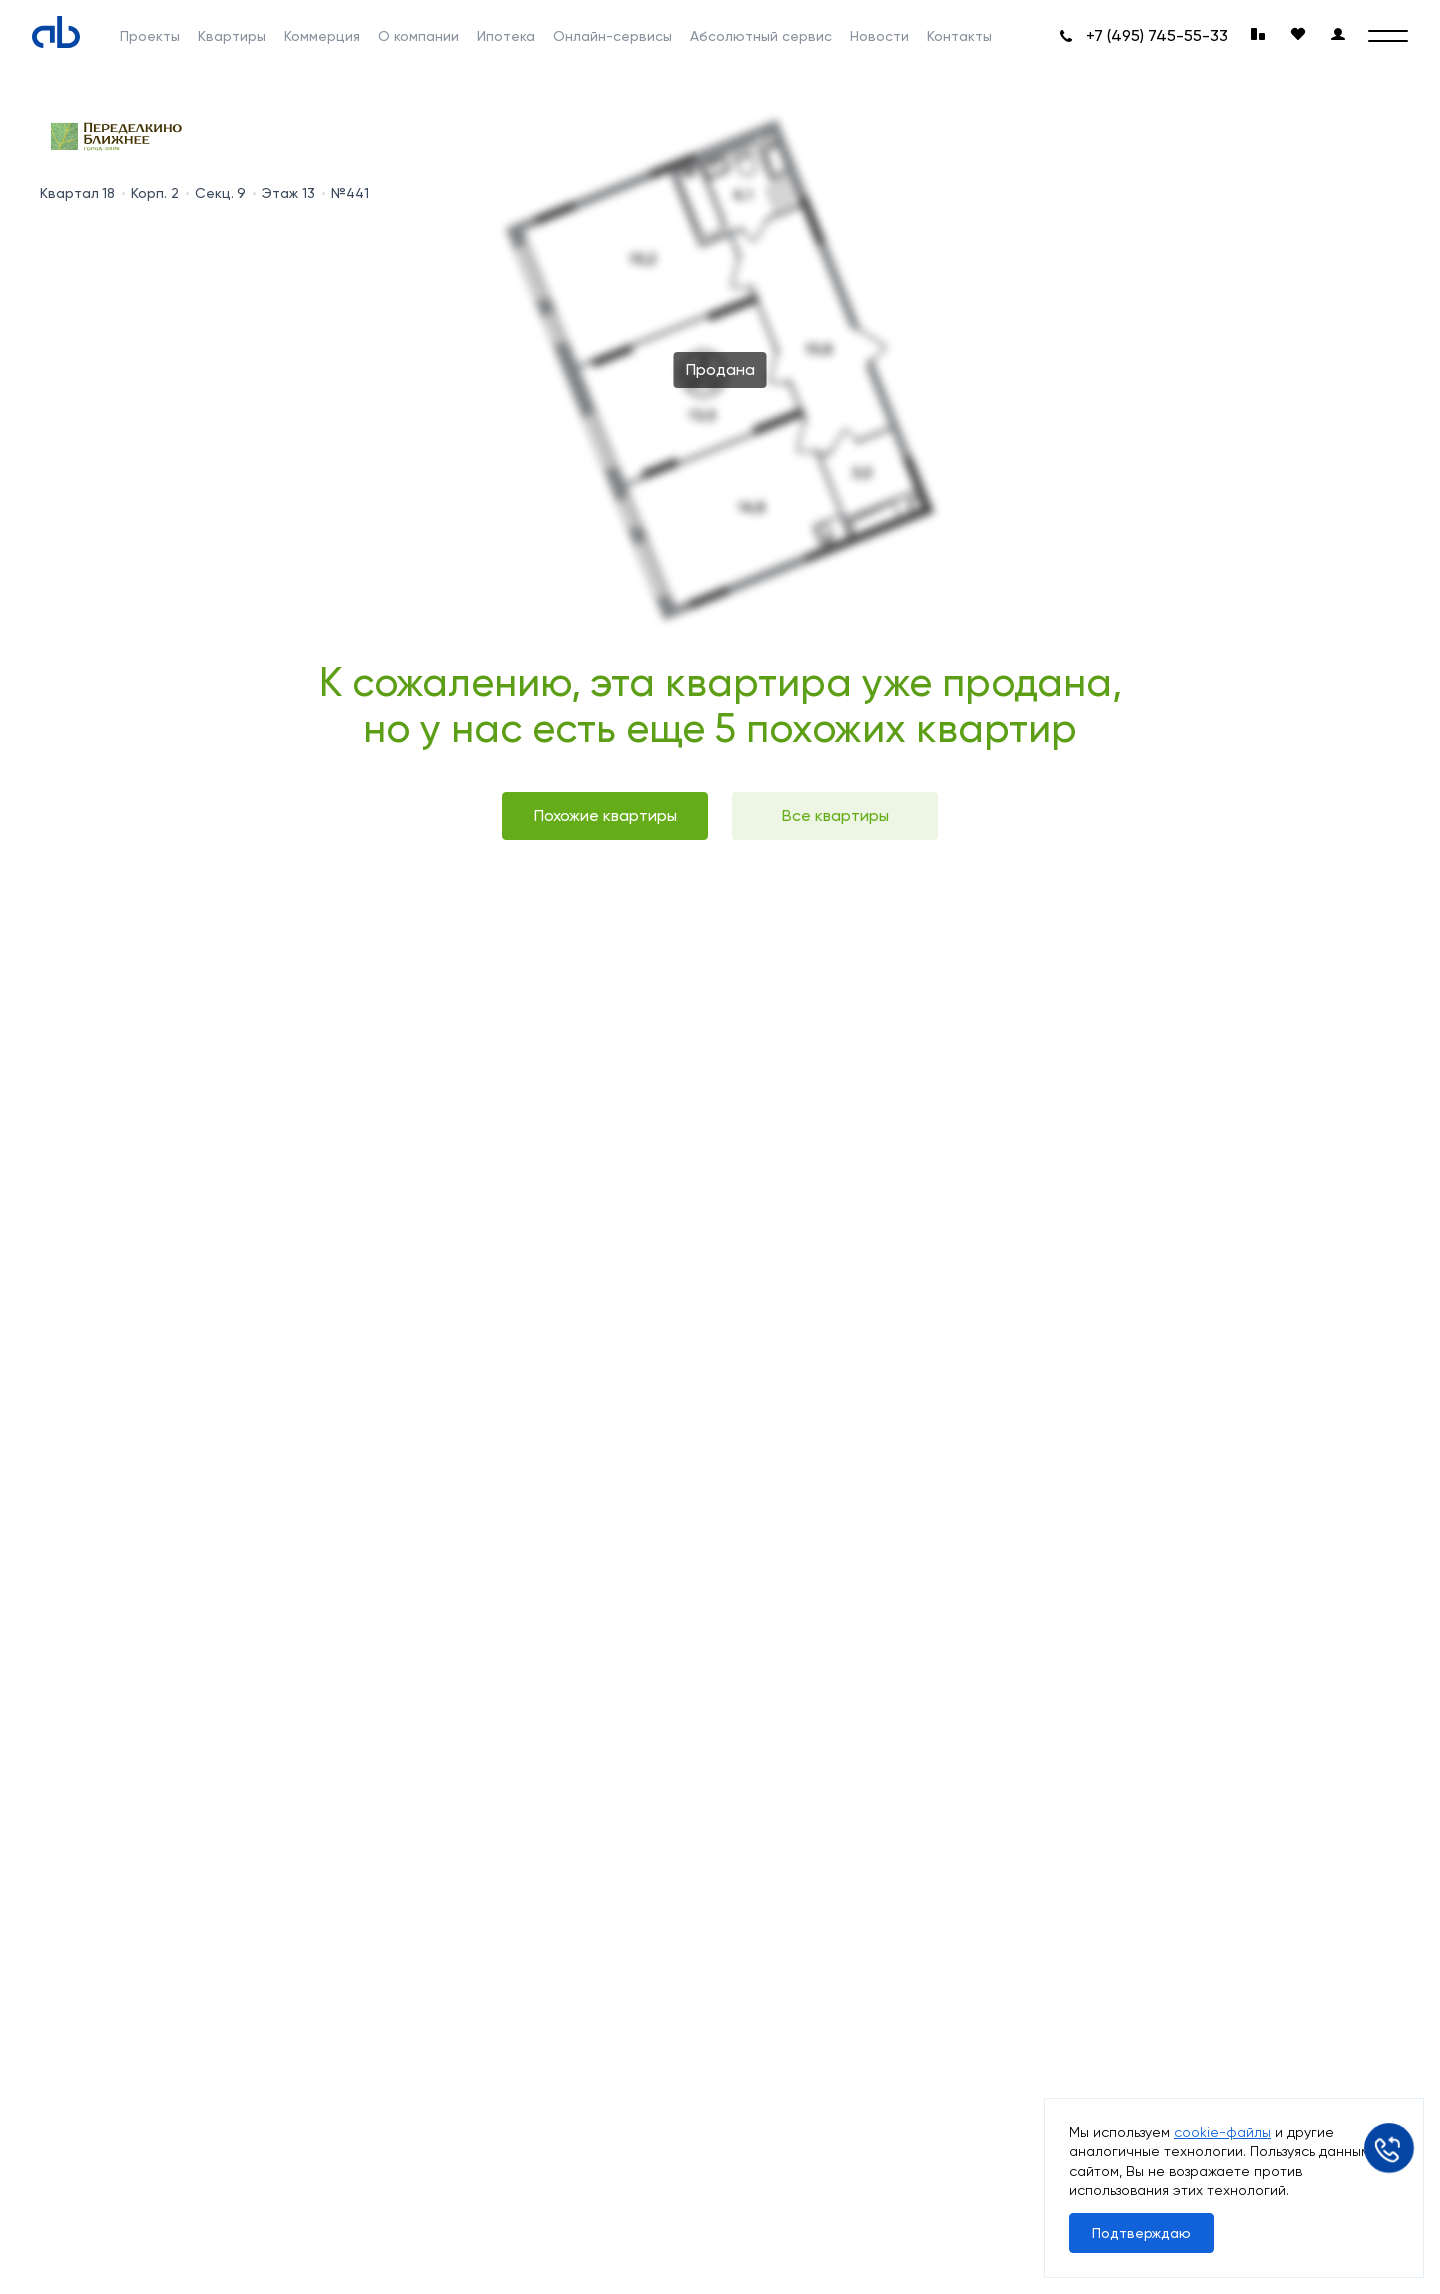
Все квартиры (835, 815)
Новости (879, 36)
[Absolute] (56, 32)
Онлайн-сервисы (612, 36)
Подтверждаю (1141, 2233)
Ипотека (506, 36)
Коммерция (322, 36)
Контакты (959, 36)
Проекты (150, 36)
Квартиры (232, 36)
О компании (418, 36)
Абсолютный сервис (761, 36)
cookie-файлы (1222, 2132)
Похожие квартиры (605, 815)
